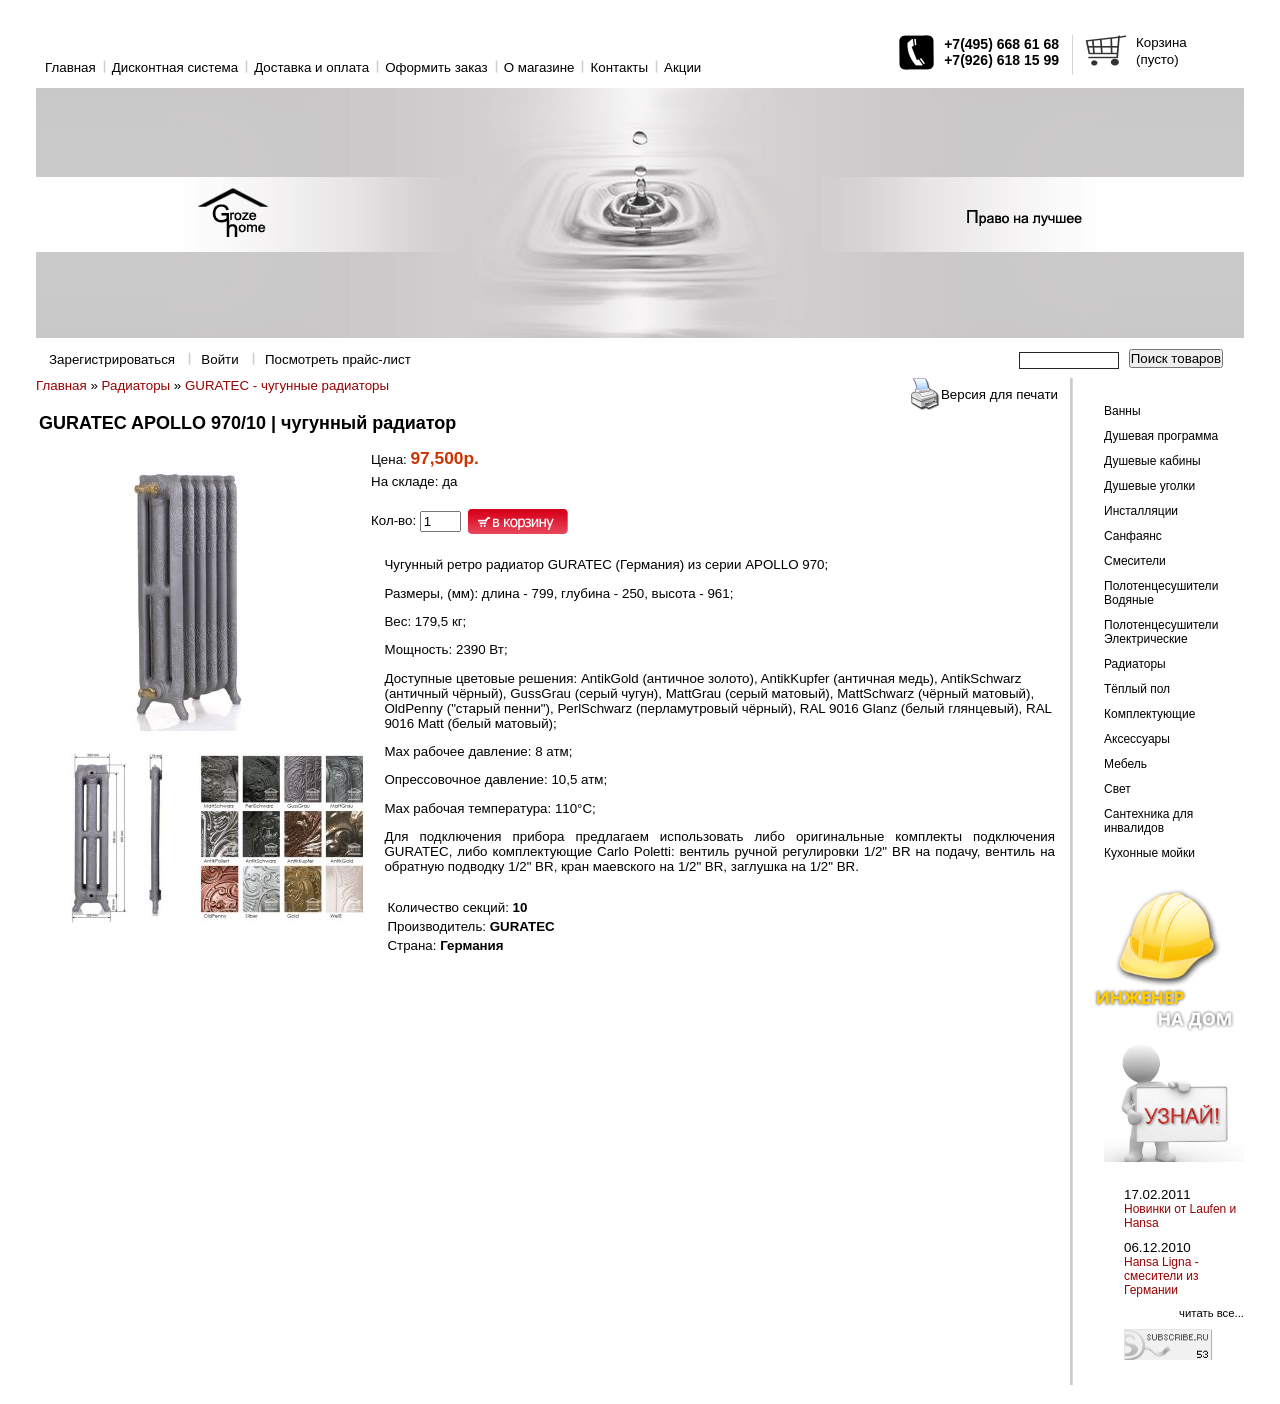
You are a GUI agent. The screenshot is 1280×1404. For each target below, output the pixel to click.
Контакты (619, 67)
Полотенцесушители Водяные (1161, 593)
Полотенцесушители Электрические (1161, 632)
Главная (70, 67)
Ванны (1122, 411)
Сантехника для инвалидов (1148, 821)
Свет (1117, 789)
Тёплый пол (1137, 689)
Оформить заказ (436, 67)
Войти (219, 359)
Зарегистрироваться (112, 359)
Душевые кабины (1152, 461)
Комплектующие (1149, 714)
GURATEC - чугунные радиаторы (287, 385)
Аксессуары (1137, 739)
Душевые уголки (1149, 486)
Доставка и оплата (311, 67)
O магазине (539, 67)
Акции (682, 67)
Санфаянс (1133, 536)
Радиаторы (136, 385)
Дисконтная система (175, 67)
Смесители (1135, 561)
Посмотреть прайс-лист (338, 359)
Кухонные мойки (1149, 853)
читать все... (1211, 1313)
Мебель (1125, 764)
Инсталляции (1141, 511)
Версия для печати (999, 394)
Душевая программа (1161, 436)
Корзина (1161, 42)
